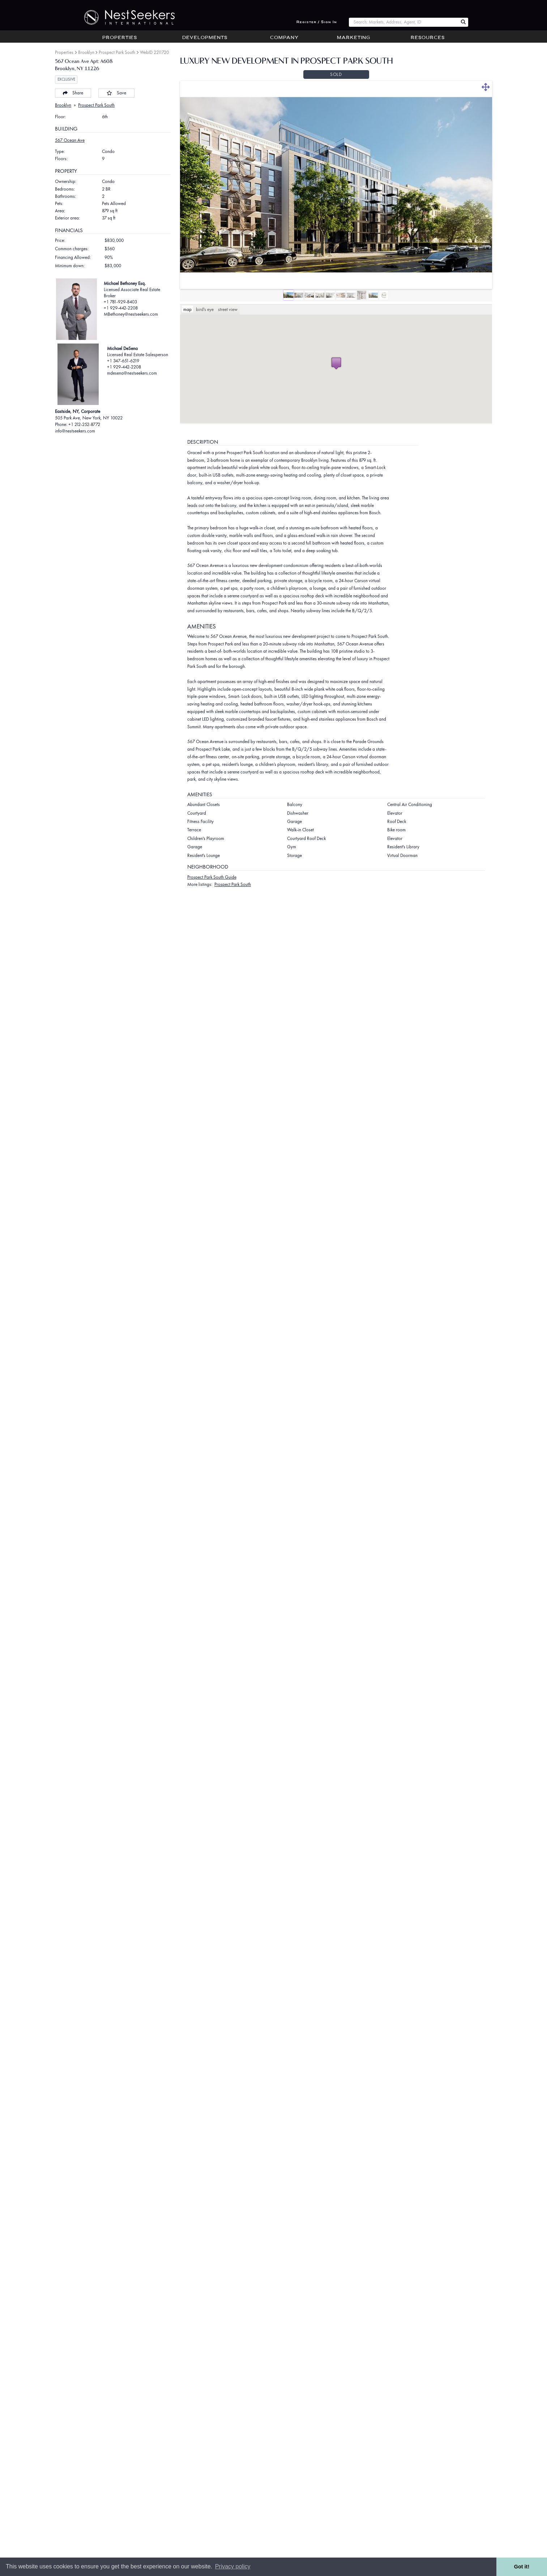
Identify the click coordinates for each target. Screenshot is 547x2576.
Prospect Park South (117, 52)
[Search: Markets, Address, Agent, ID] (404, 22)
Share (73, 93)
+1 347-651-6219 (123, 361)
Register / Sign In (316, 22)
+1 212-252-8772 (84, 424)
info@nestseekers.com (75, 431)
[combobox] (404, 22)
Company (284, 38)
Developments (204, 38)
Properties (119, 38)
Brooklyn (86, 52)
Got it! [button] (521, 2566)
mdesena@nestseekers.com (132, 373)
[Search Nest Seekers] (463, 22)
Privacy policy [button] (233, 2566)
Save (116, 93)
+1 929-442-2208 (121, 308)
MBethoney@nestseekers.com (131, 314)
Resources (428, 38)
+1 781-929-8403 (120, 302)
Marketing (353, 38)
